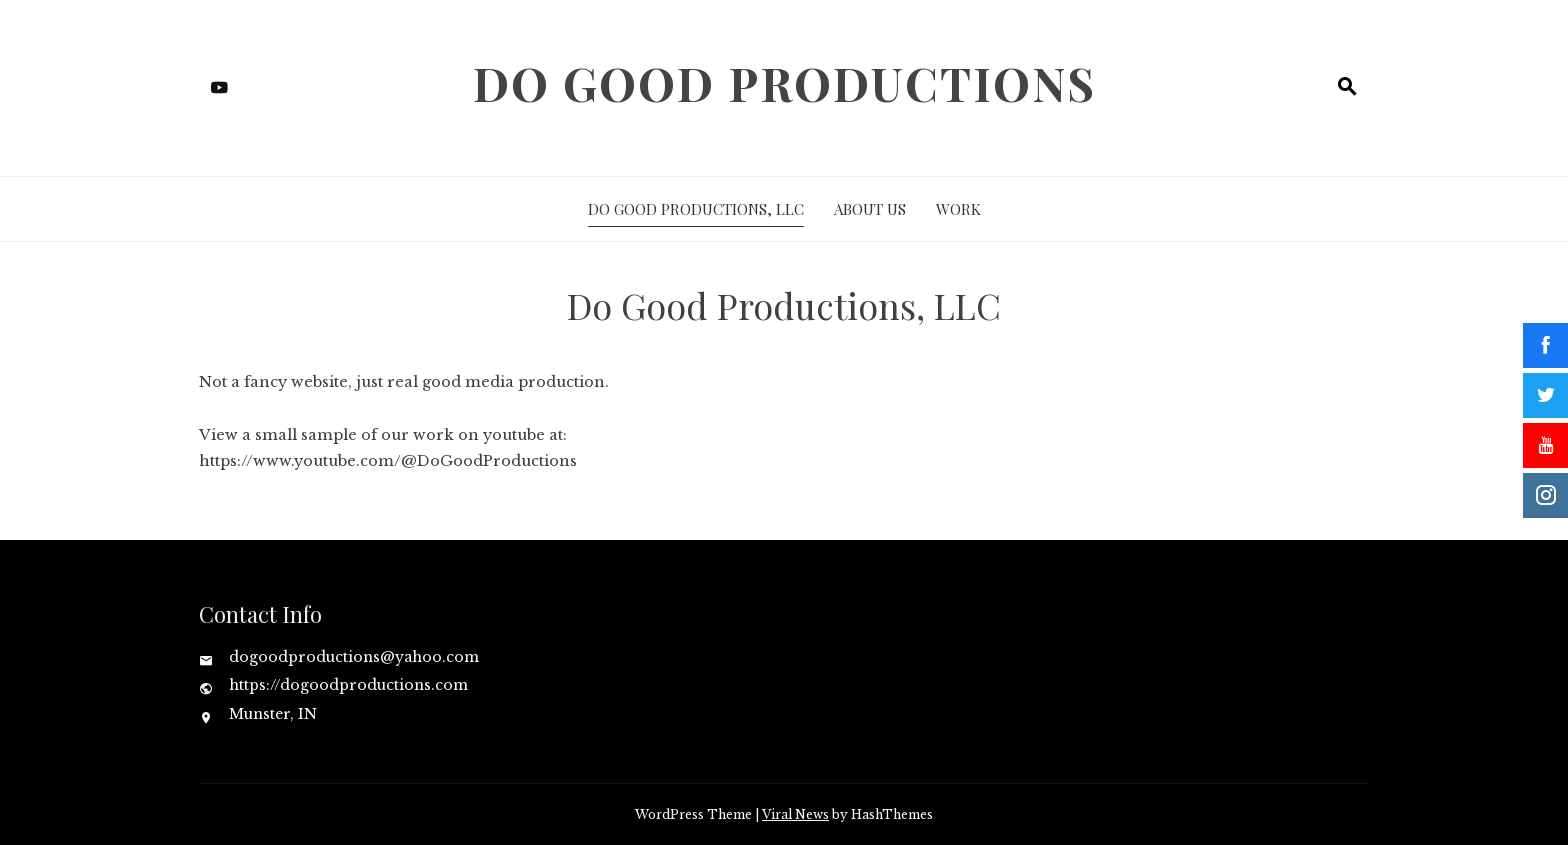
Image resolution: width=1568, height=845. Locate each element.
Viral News (795, 814)
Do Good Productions (784, 83)
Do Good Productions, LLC (696, 209)
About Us (870, 209)
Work (958, 209)
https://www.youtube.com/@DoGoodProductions (388, 461)
